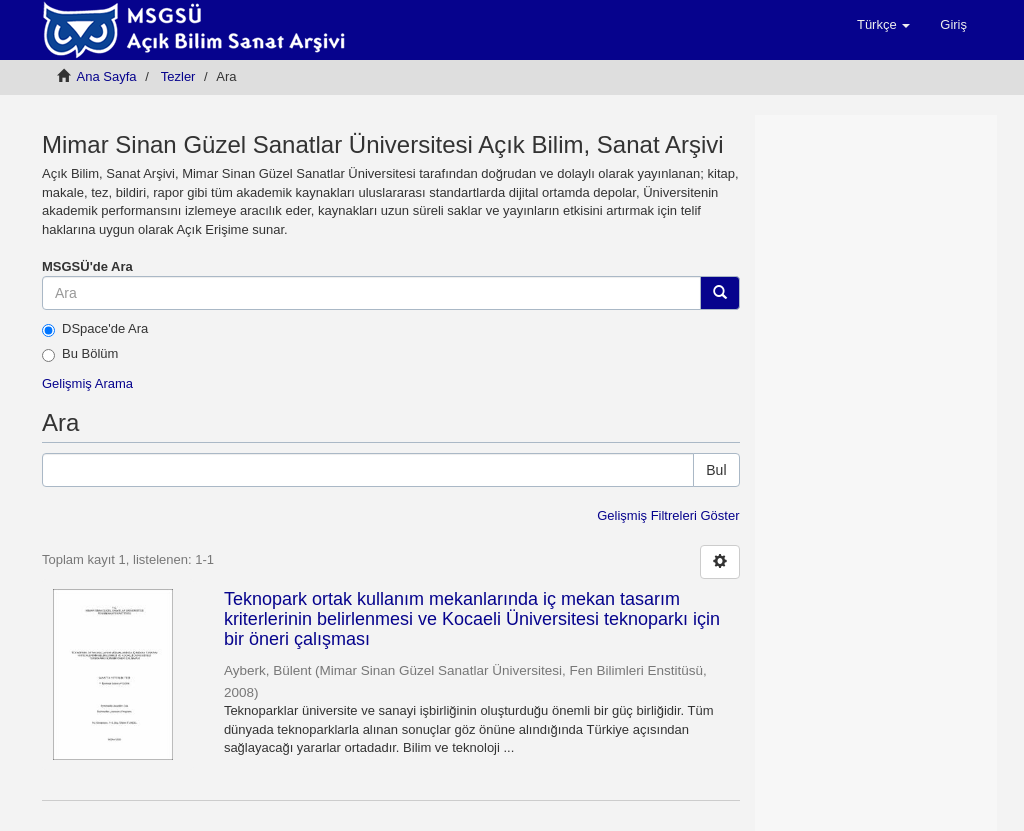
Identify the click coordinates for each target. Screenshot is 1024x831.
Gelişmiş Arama (87, 383)
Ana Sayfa (107, 76)
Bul (716, 470)
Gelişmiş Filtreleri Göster (668, 515)
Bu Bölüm (80, 354)
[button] (883, 25)
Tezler (178, 76)
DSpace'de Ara (95, 329)
